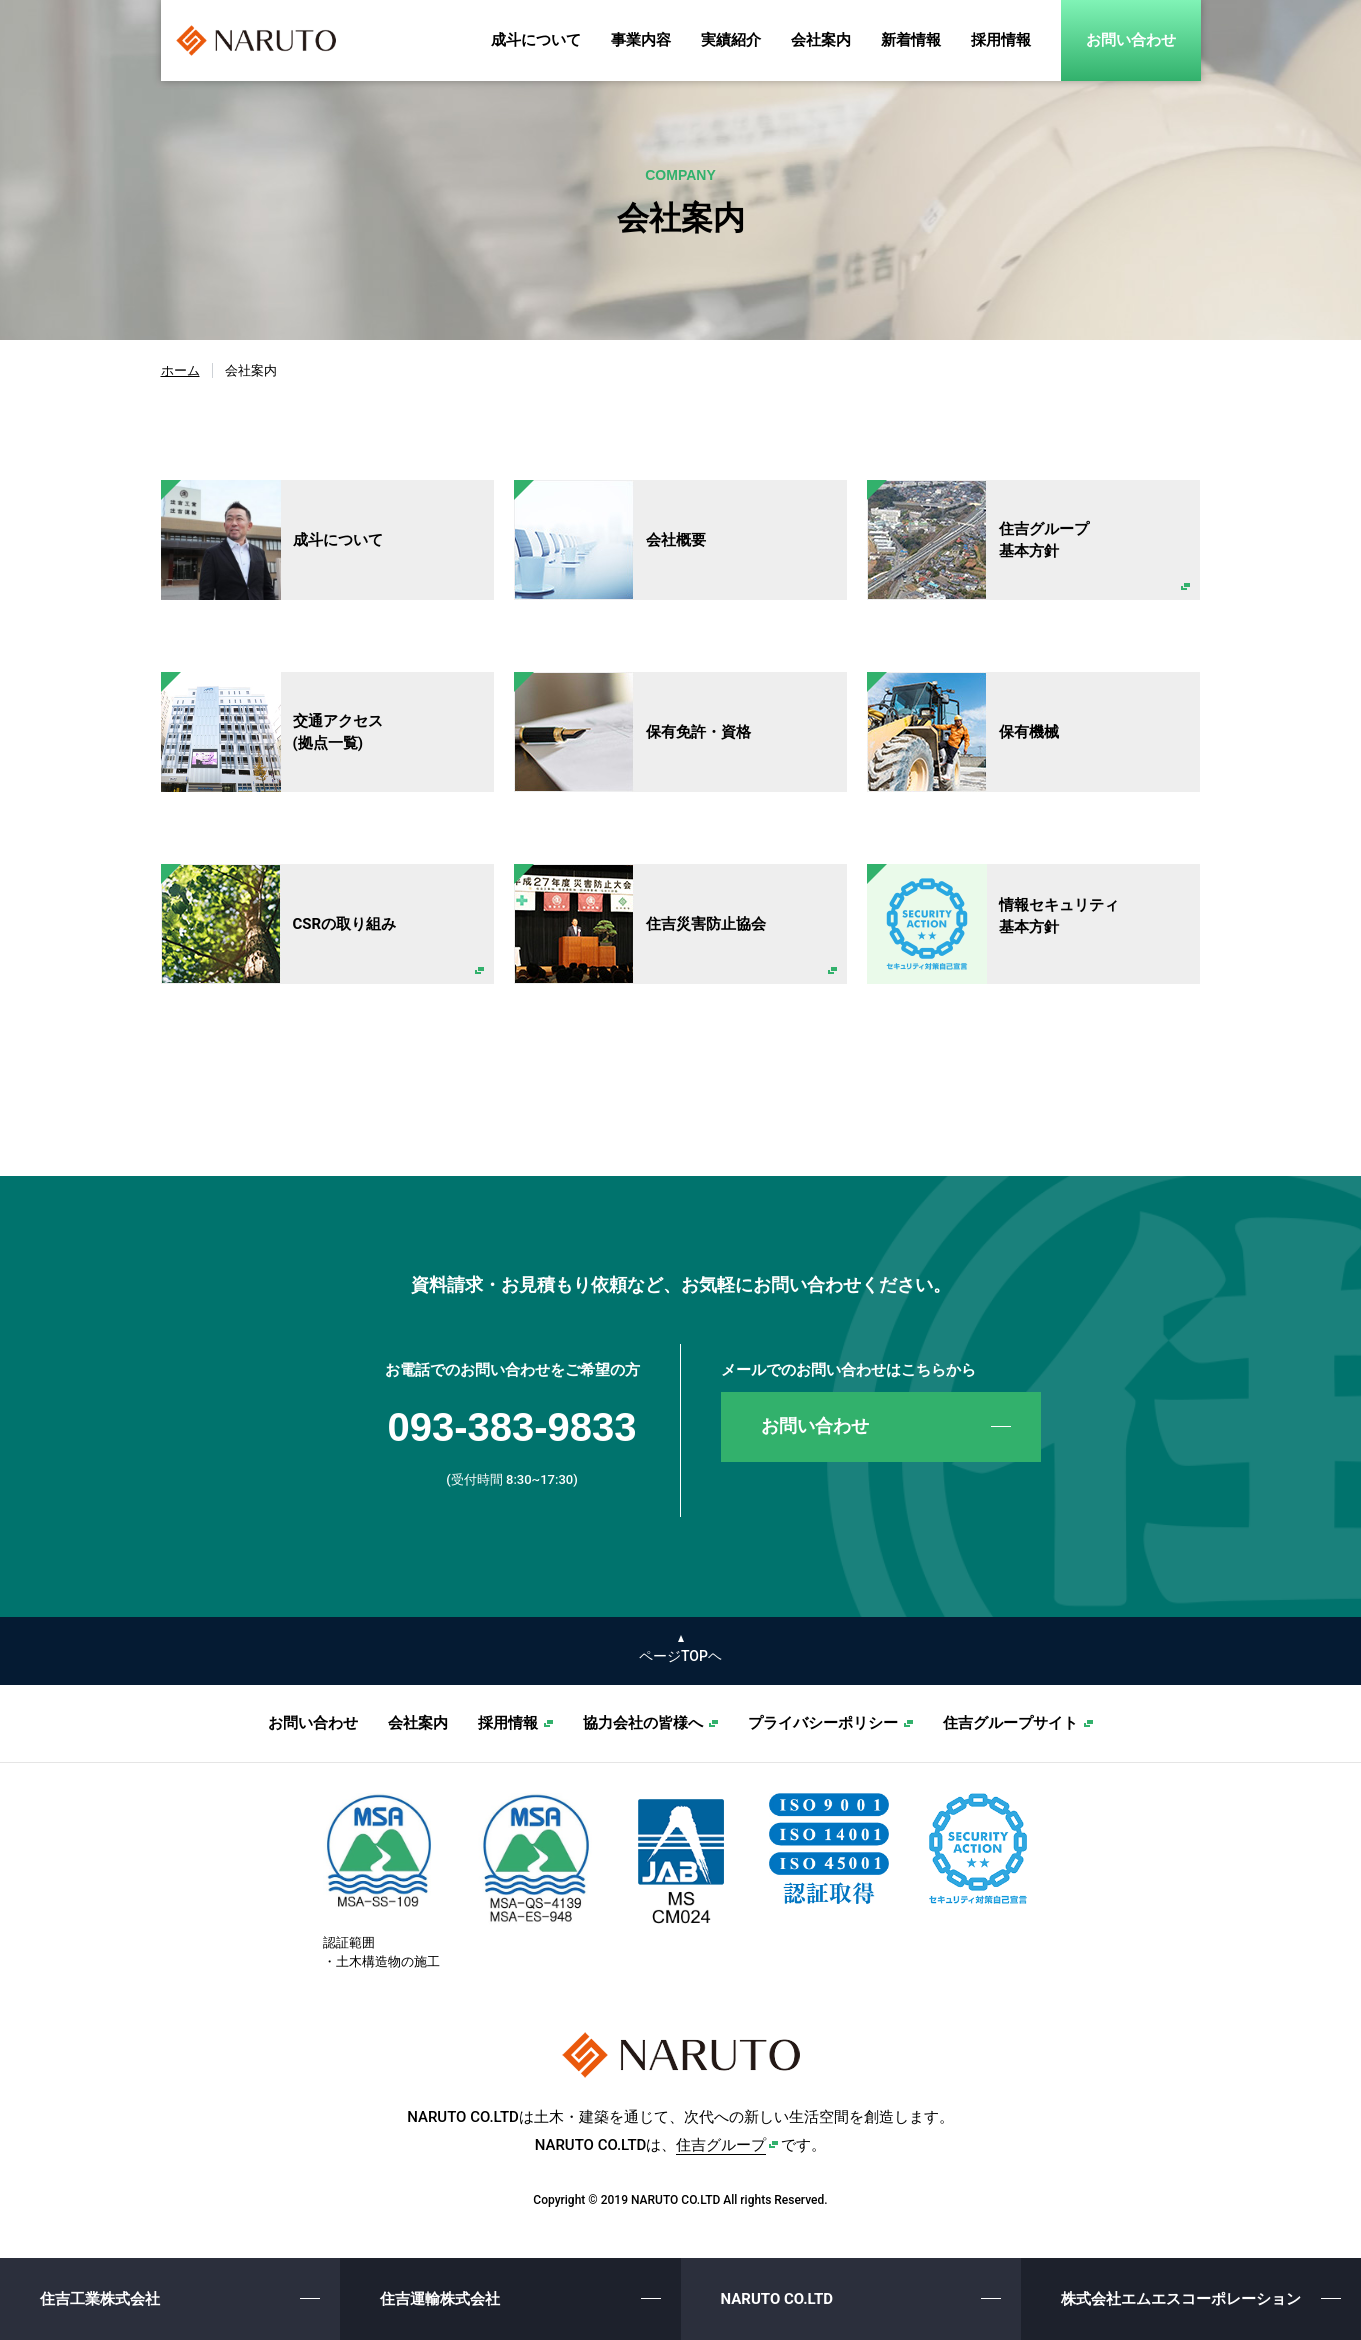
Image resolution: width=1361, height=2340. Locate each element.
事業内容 (641, 40)
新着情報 (911, 40)
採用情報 (1001, 40)
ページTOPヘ (680, 1656)
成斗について (536, 40)
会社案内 (821, 40)
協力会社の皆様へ (643, 1723)
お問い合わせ (1131, 40)
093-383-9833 (511, 1427)
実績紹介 (731, 40)
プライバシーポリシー (823, 1723)
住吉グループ (721, 2145)
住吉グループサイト (1010, 1723)
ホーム (180, 370)
